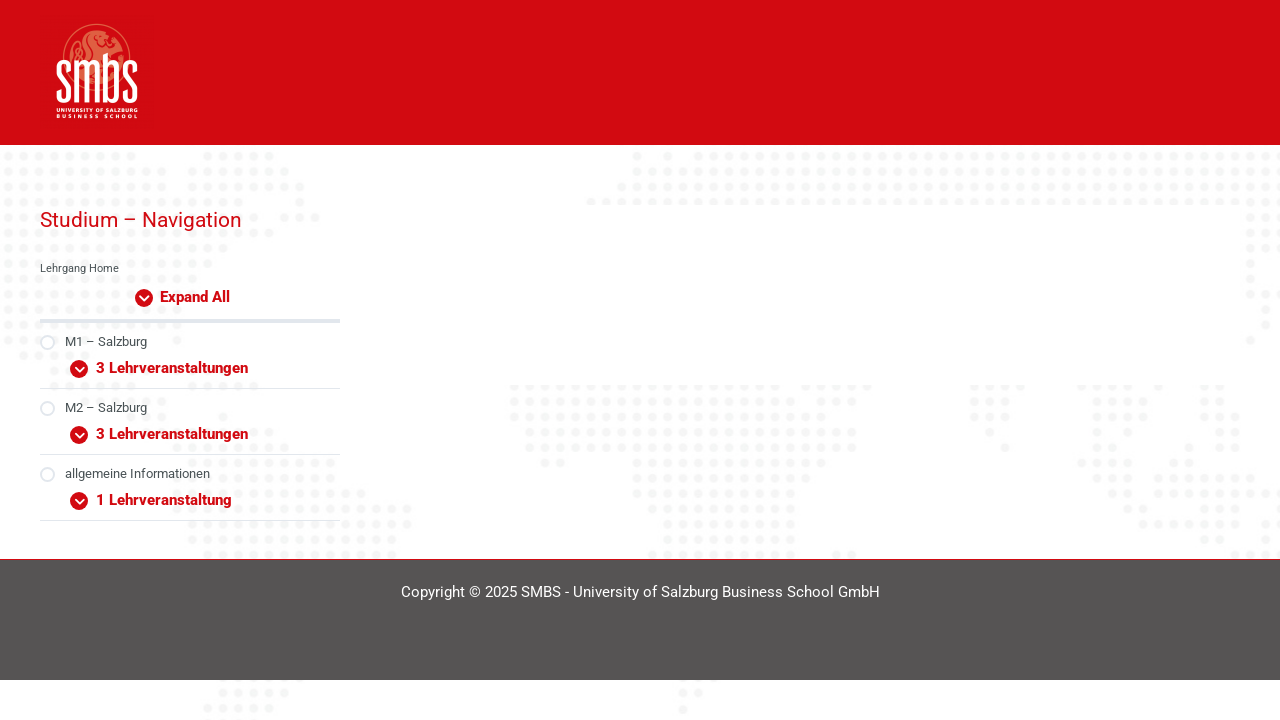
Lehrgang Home (79, 268)
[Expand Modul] (190, 365)
